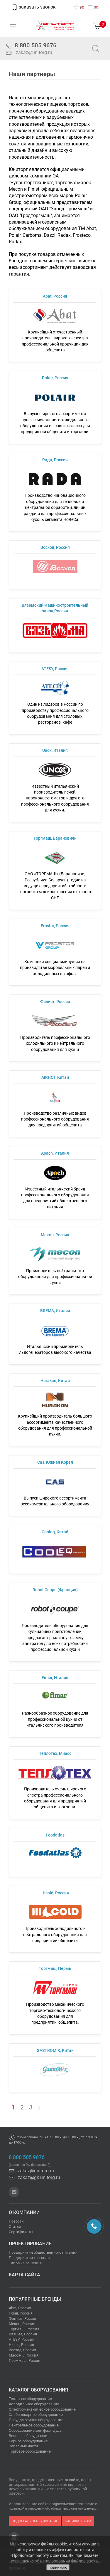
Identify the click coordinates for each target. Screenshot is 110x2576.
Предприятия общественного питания (43, 2252)
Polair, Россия (21, 2313)
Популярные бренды (35, 2299)
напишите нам (78, 2521)
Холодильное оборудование (34, 2404)
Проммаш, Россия (25, 2360)
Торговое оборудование (30, 2451)
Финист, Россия (23, 2318)
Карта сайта (24, 2275)
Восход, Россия (22, 2350)
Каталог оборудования (38, 2390)
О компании (24, 2212)
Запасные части (23, 2446)
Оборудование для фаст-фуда (35, 2430)
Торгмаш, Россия (24, 2329)
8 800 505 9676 (27, 2157)
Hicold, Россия (21, 2344)
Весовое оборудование (29, 2436)
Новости (16, 2221)
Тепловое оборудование (30, 2398)
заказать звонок (34, 7)
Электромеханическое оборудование (42, 2409)
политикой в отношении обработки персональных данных (52, 2508)
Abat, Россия (20, 2308)
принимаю (58, 2567)
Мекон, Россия (22, 2324)
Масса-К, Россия (23, 2355)
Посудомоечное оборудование (36, 2420)
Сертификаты (21, 2232)
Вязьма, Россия (23, 2334)
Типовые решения (25, 2263)
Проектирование (30, 2243)
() (79, 7)
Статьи (15, 2226)
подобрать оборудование (35, 2521)
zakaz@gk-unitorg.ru (34, 2177)
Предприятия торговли (29, 2257)
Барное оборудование (28, 2441)
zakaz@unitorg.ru (34, 52)
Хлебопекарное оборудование (36, 2414)
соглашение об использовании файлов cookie (54, 2561)
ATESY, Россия (21, 2339)
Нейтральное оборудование (34, 2425)
